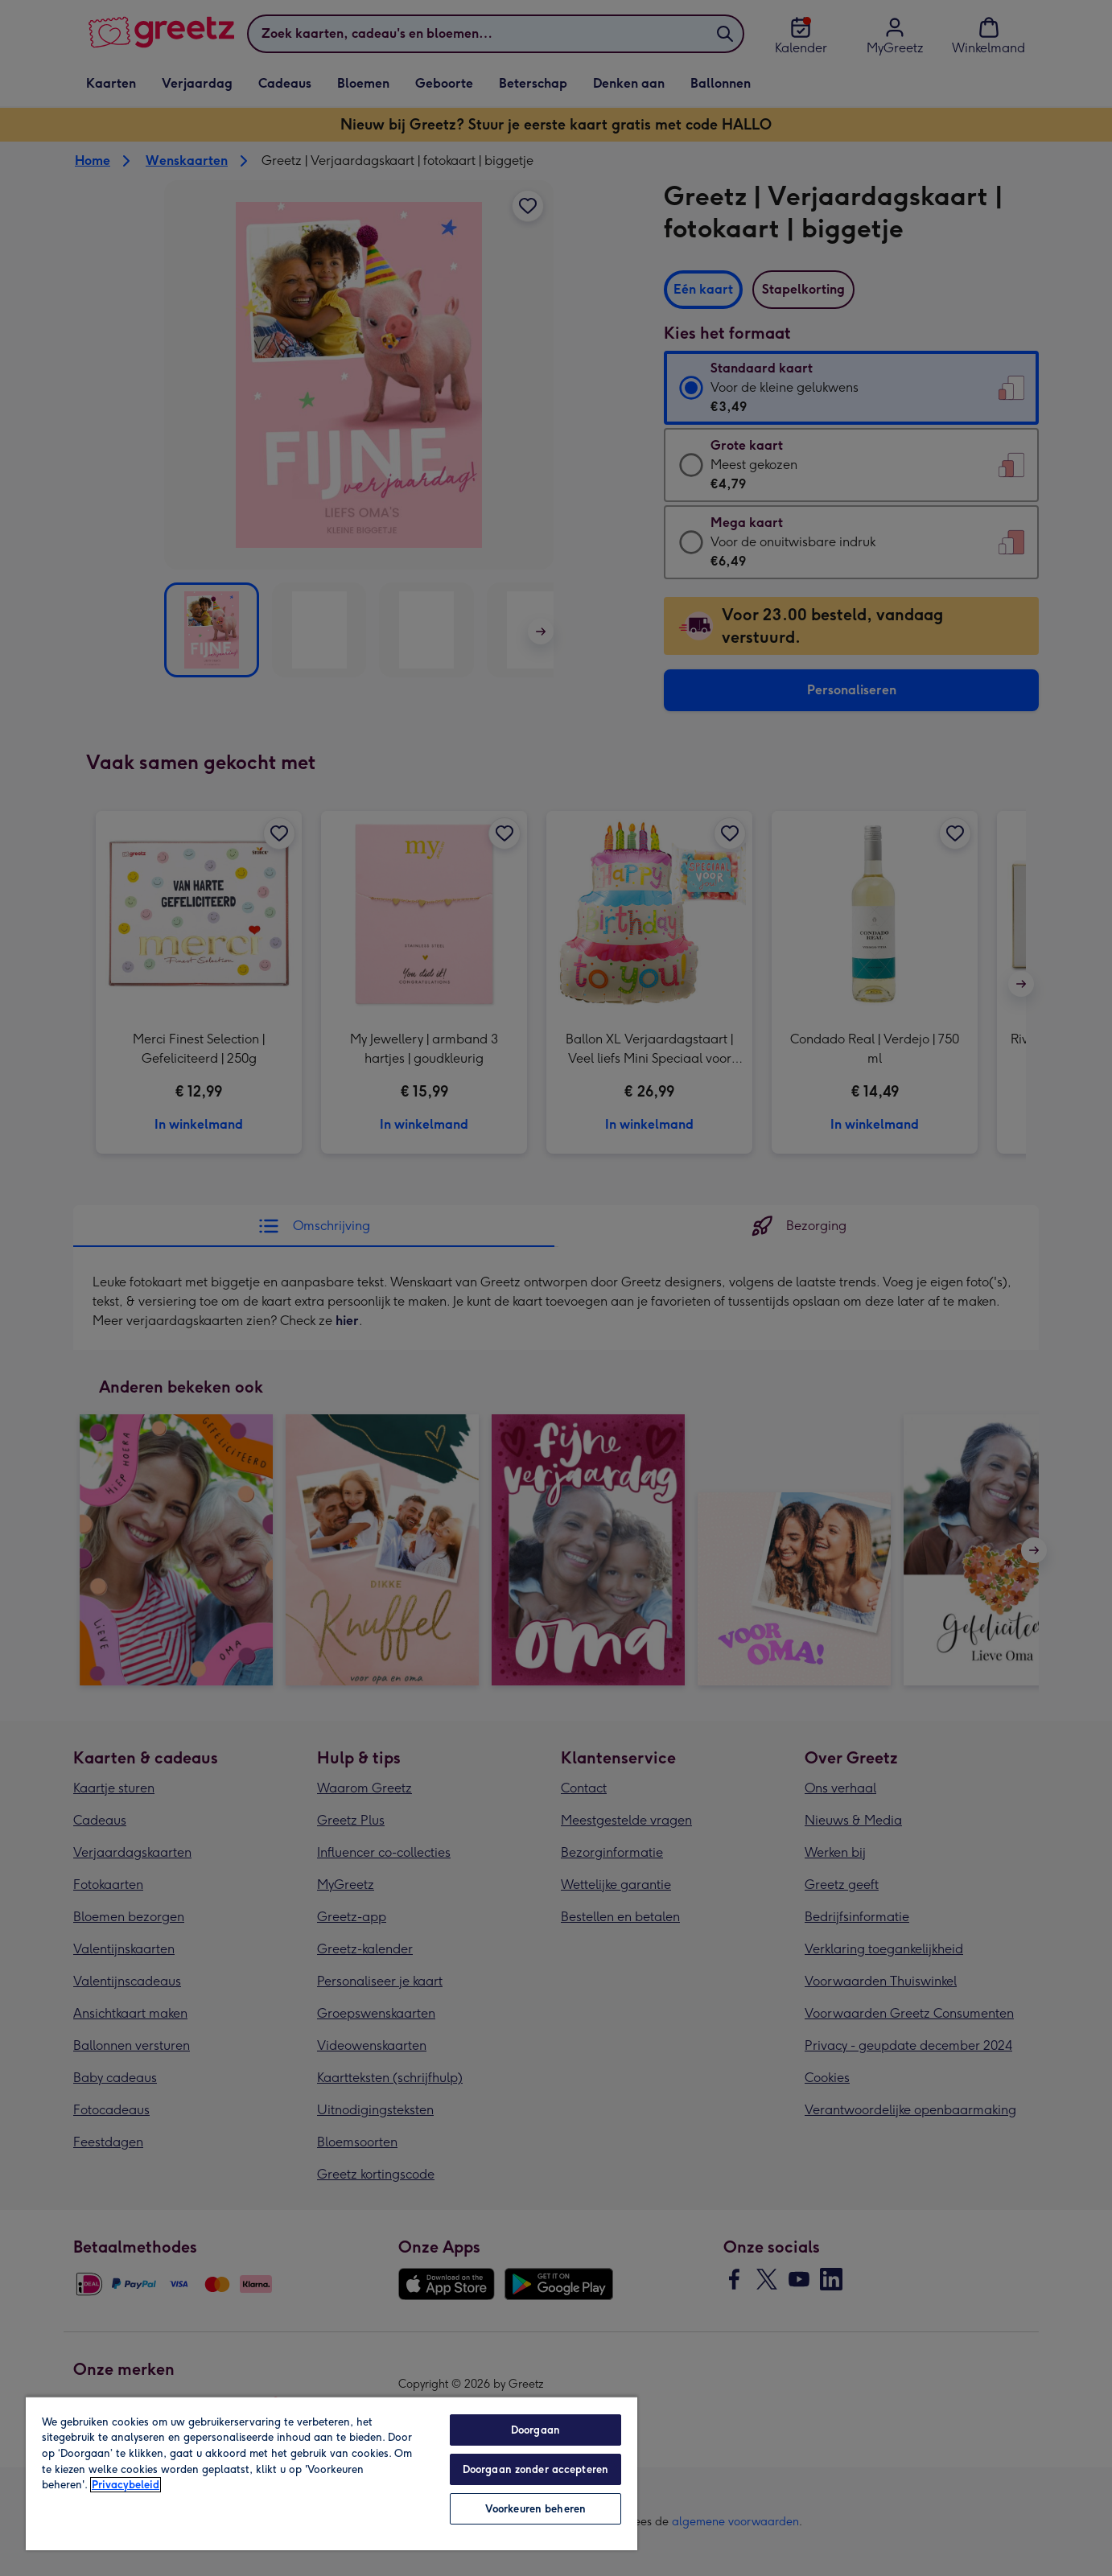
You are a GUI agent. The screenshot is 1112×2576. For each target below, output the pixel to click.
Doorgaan (535, 2430)
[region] (331, 2473)
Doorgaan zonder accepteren (535, 2469)
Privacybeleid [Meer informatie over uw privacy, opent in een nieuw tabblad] (125, 2485)
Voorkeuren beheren (535, 2509)
